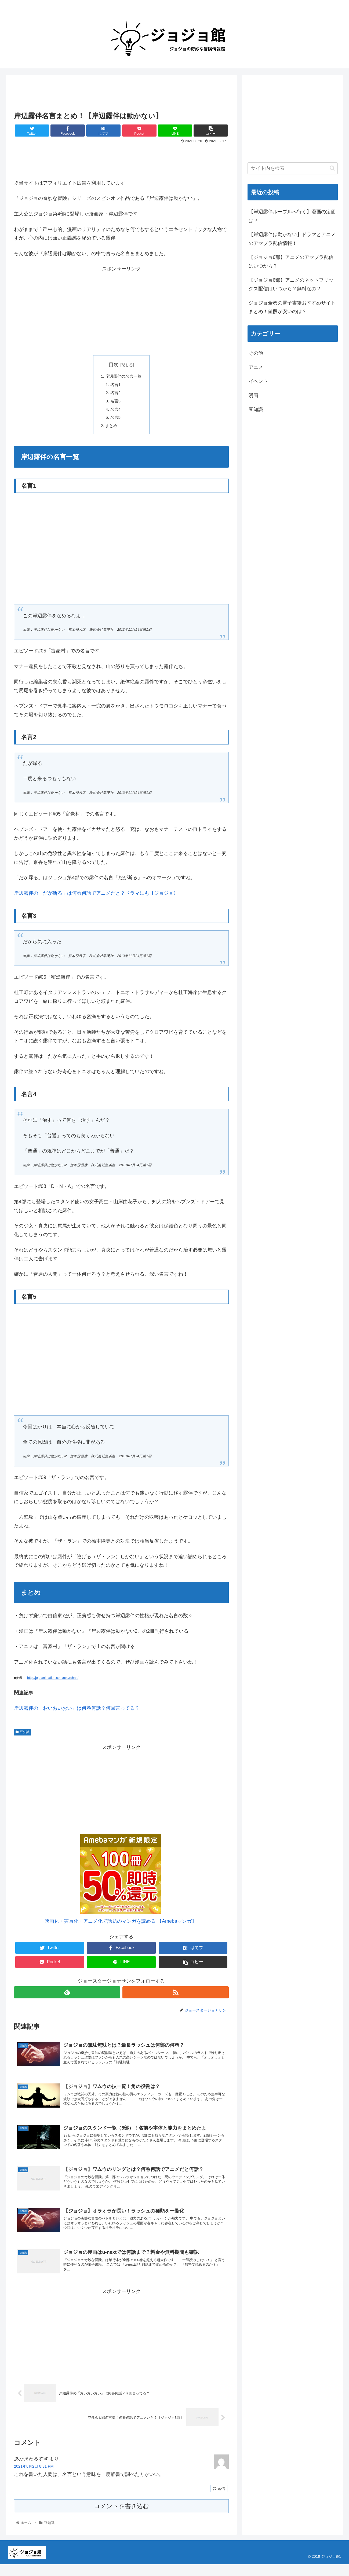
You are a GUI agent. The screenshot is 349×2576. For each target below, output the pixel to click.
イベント (258, 381)
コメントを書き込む (121, 2517)
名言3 (115, 402)
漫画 (253, 395)
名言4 (115, 411)
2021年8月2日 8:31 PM (34, 2478)
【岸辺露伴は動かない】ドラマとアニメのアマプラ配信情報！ (292, 239)
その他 (256, 353)
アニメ (256, 367)
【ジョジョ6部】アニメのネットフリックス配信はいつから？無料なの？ (291, 284)
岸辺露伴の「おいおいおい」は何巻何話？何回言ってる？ (77, 1711)
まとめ (110, 428)
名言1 (115, 385)
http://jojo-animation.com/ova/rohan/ (52, 1681)
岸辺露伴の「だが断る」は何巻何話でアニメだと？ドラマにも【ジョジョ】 (96, 896)
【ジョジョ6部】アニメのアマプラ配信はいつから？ (291, 262)
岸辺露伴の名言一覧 (123, 376)
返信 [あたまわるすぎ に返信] (219, 2500)
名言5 (115, 420)
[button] (332, 168)
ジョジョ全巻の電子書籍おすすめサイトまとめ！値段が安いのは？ (292, 307)
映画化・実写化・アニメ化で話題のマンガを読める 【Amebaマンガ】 (121, 1924)
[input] (293, 168)
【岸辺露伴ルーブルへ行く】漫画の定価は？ (292, 216)
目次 (113, 364)
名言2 (115, 394)
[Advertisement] (121, 92)
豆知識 (23, 1735)
